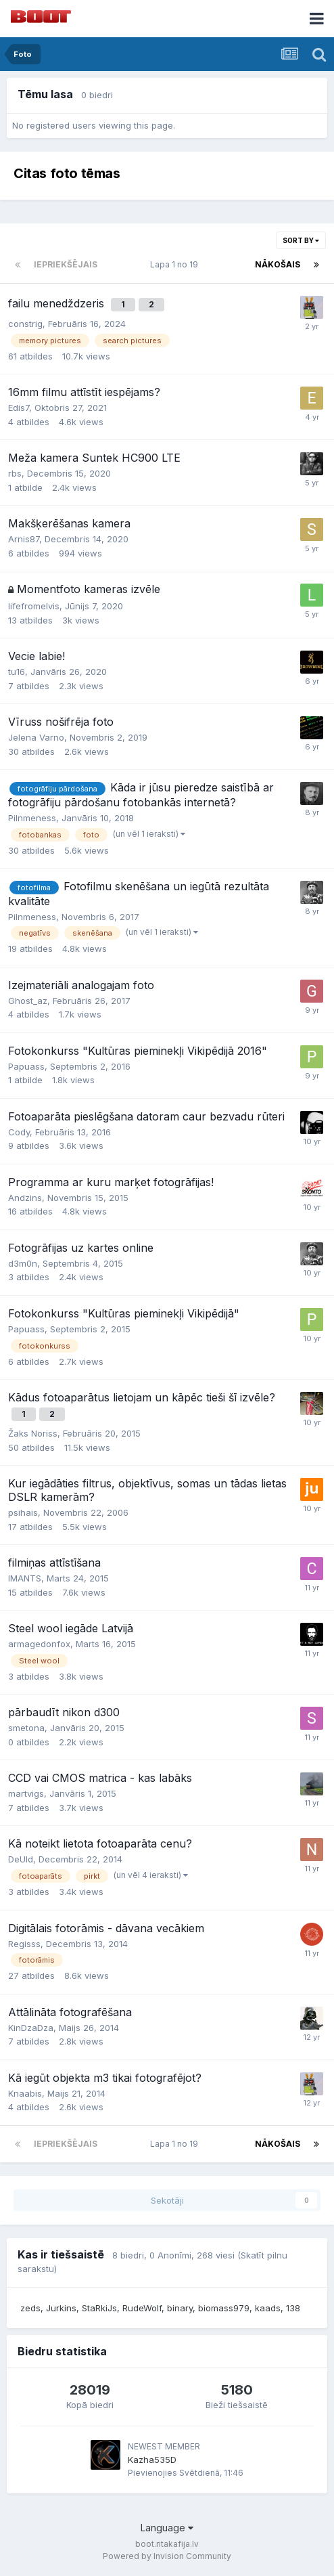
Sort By (301, 240)
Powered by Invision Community (167, 2556)
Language (167, 2527)
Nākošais (277, 264)
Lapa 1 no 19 (176, 264)
